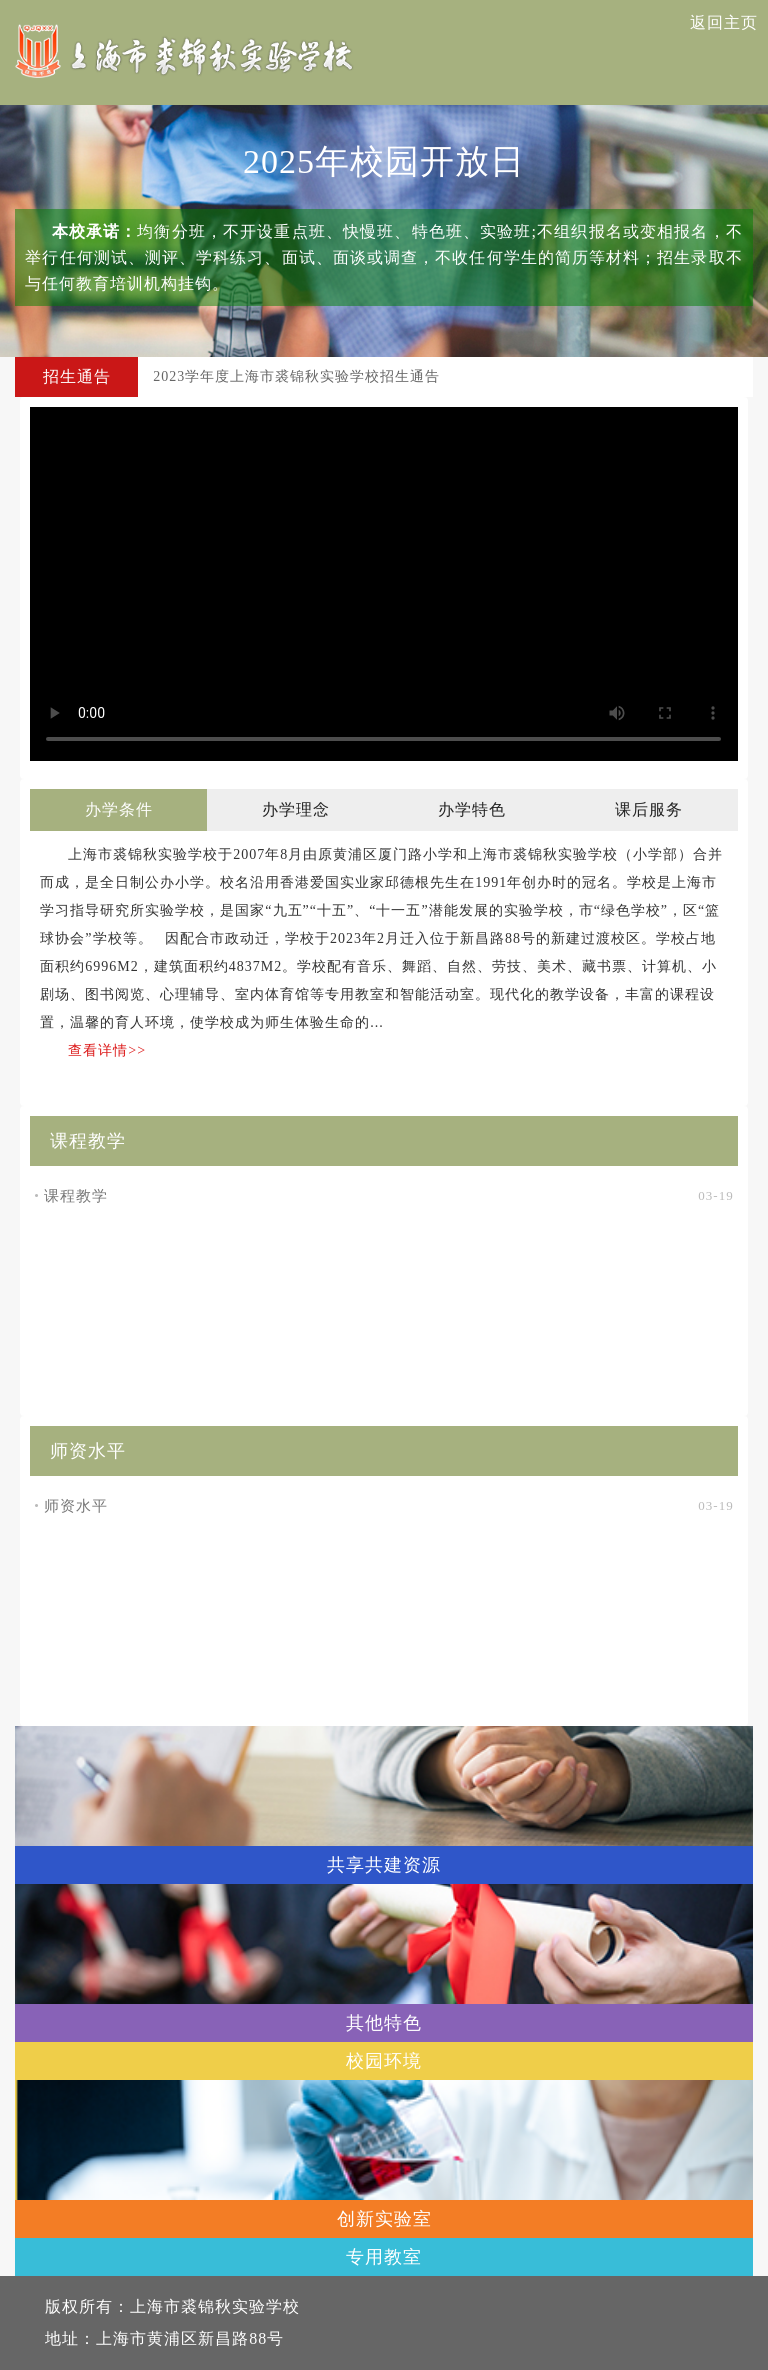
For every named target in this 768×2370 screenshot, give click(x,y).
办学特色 (472, 809)
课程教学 (71, 1196)
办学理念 (296, 809)
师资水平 (71, 1506)
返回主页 (724, 22)
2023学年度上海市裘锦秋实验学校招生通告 (296, 376)
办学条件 (119, 809)
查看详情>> (107, 1050)
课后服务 (649, 809)
